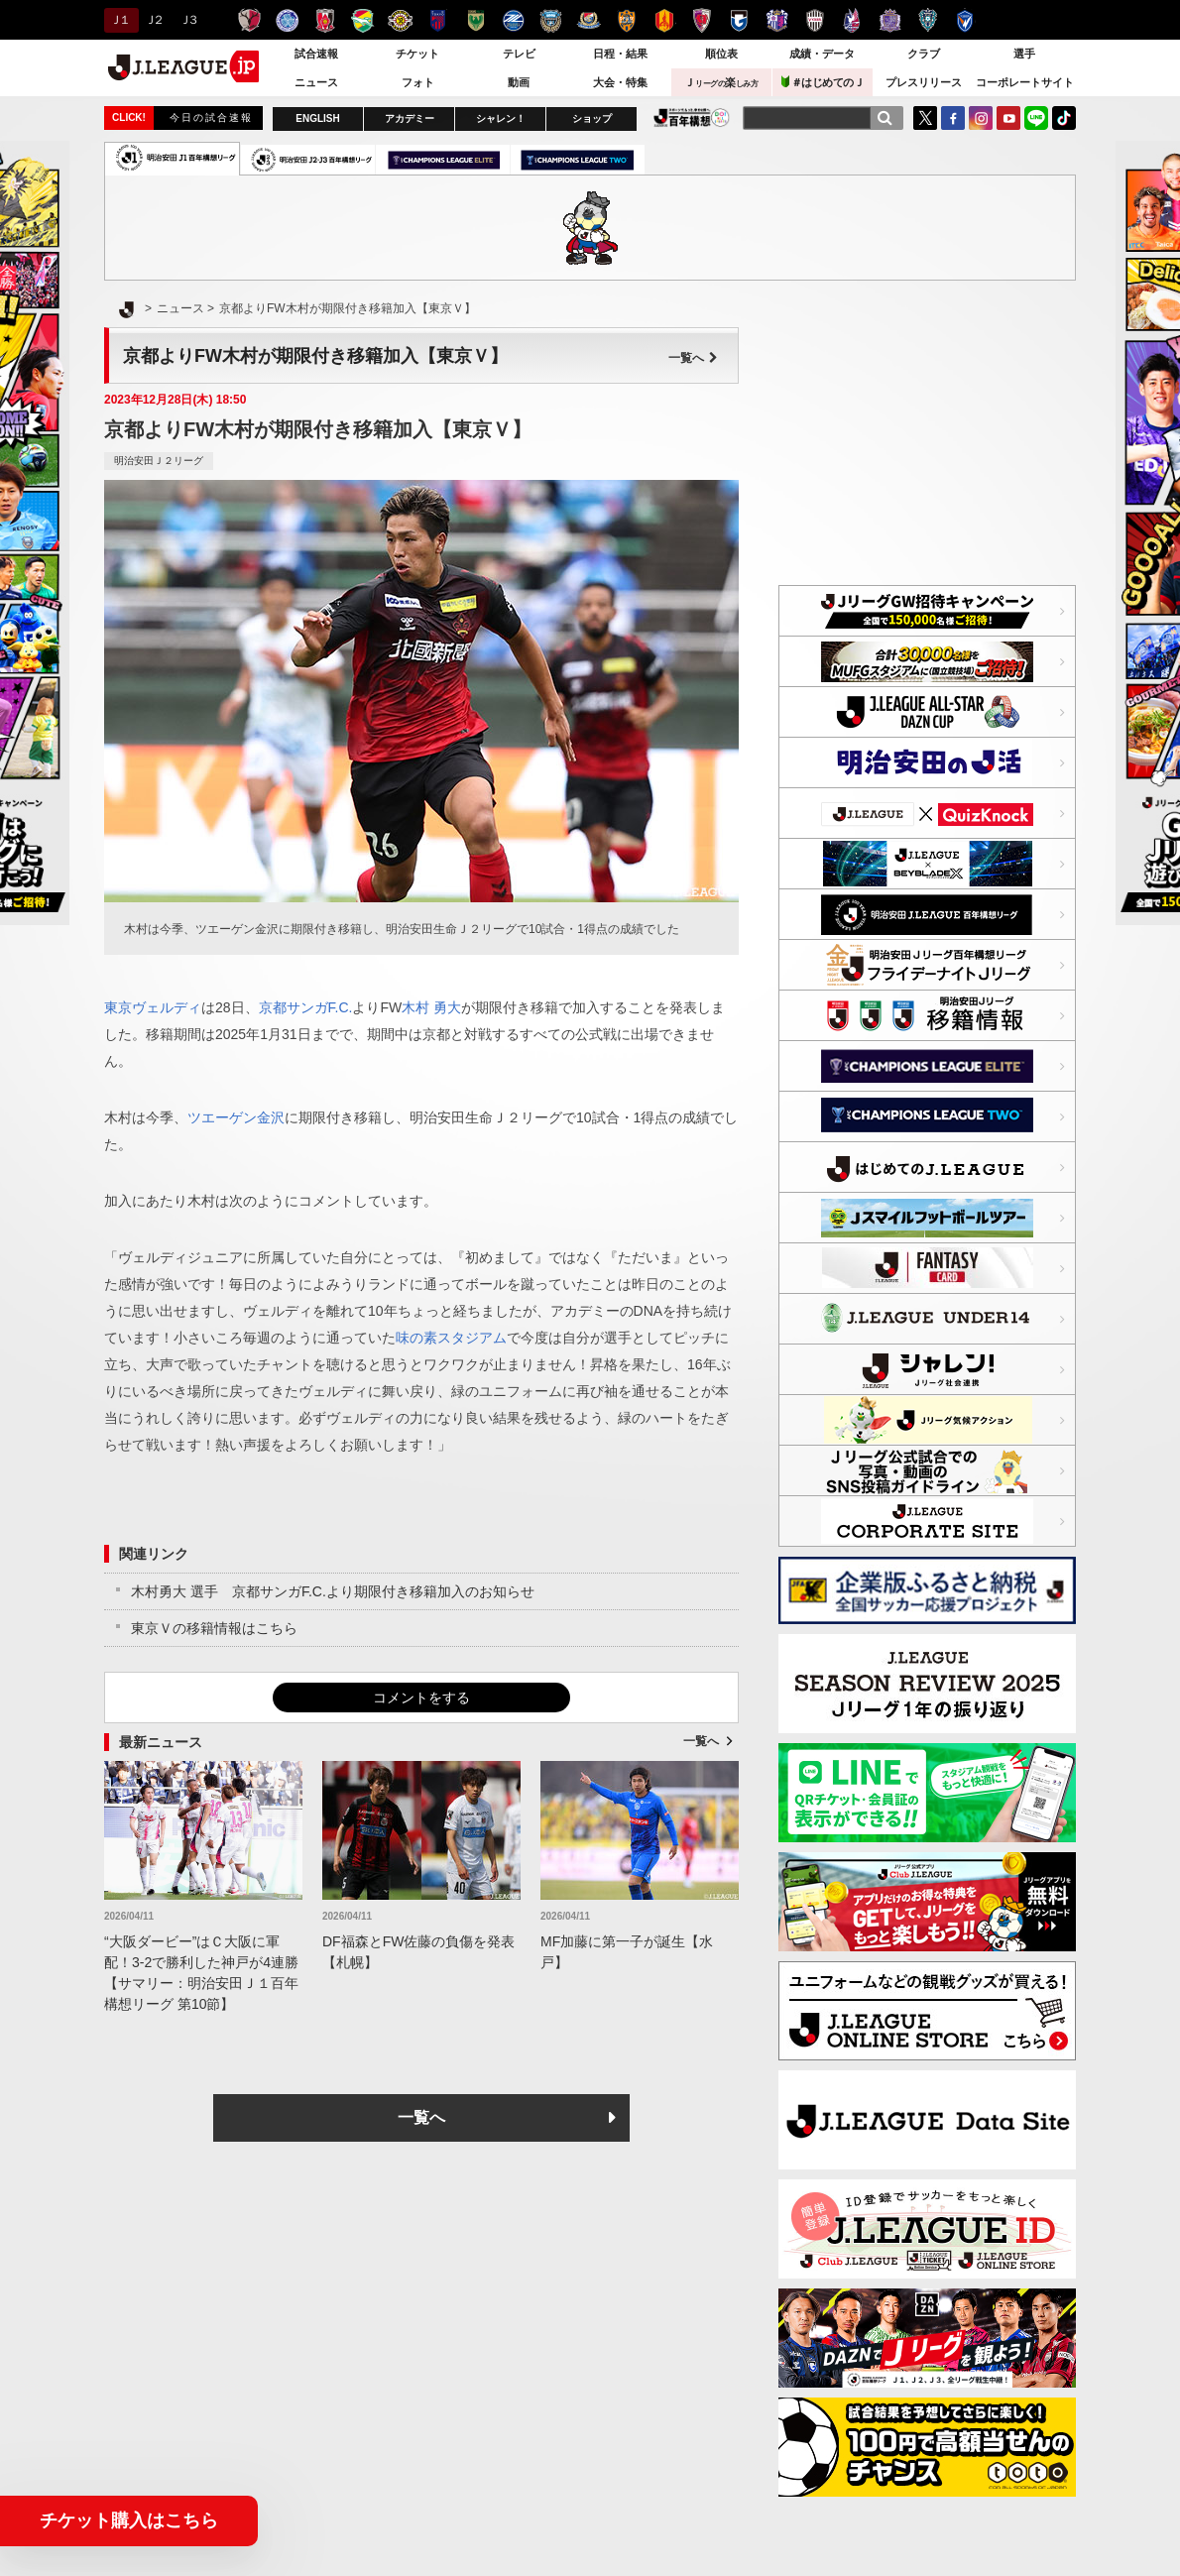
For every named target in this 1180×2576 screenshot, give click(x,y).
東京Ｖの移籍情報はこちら (214, 1628)
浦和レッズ (324, 20)
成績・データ (822, 53)
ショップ (592, 118)
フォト (418, 82)
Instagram (981, 118)
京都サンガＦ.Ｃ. (701, 20)
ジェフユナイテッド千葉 (362, 20)
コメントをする (421, 1697)
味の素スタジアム (451, 1338)
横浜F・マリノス (588, 20)
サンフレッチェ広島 (890, 20)
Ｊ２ (153, 20)
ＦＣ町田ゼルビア (513, 20)
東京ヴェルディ (475, 20)
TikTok (1064, 118)
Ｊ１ (118, 20)
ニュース (316, 82)
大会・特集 (620, 82)
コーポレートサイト (1025, 82)
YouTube (1008, 118)
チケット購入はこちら (129, 2520)
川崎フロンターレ (550, 20)
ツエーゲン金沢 (236, 1117)
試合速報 (316, 53)
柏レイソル (400, 20)
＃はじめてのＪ (823, 81)
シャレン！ (501, 118)
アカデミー (409, 118)
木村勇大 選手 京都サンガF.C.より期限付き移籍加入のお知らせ (332, 1591)
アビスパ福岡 (927, 20)
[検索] (884, 118)
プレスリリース (923, 82)
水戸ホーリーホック (287, 20)
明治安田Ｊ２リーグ (158, 460)
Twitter (925, 118)
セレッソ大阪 (777, 20)
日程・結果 (620, 53)
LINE (1036, 118)
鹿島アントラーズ (249, 20)
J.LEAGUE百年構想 (692, 117)
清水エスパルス (626, 20)
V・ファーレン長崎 (965, 20)
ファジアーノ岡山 (852, 20)
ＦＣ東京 (437, 20)
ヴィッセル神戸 (814, 20)
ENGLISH (317, 118)
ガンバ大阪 (739, 20)
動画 (519, 82)
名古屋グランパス (663, 20)
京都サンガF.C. (306, 1007)
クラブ (923, 53)
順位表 (721, 53)
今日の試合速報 (211, 117)
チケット (417, 53)
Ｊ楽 (721, 82)
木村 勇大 (431, 1007)
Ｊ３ (187, 20)
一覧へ (693, 358)
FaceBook (953, 118)
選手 (1024, 53)
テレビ (519, 53)
